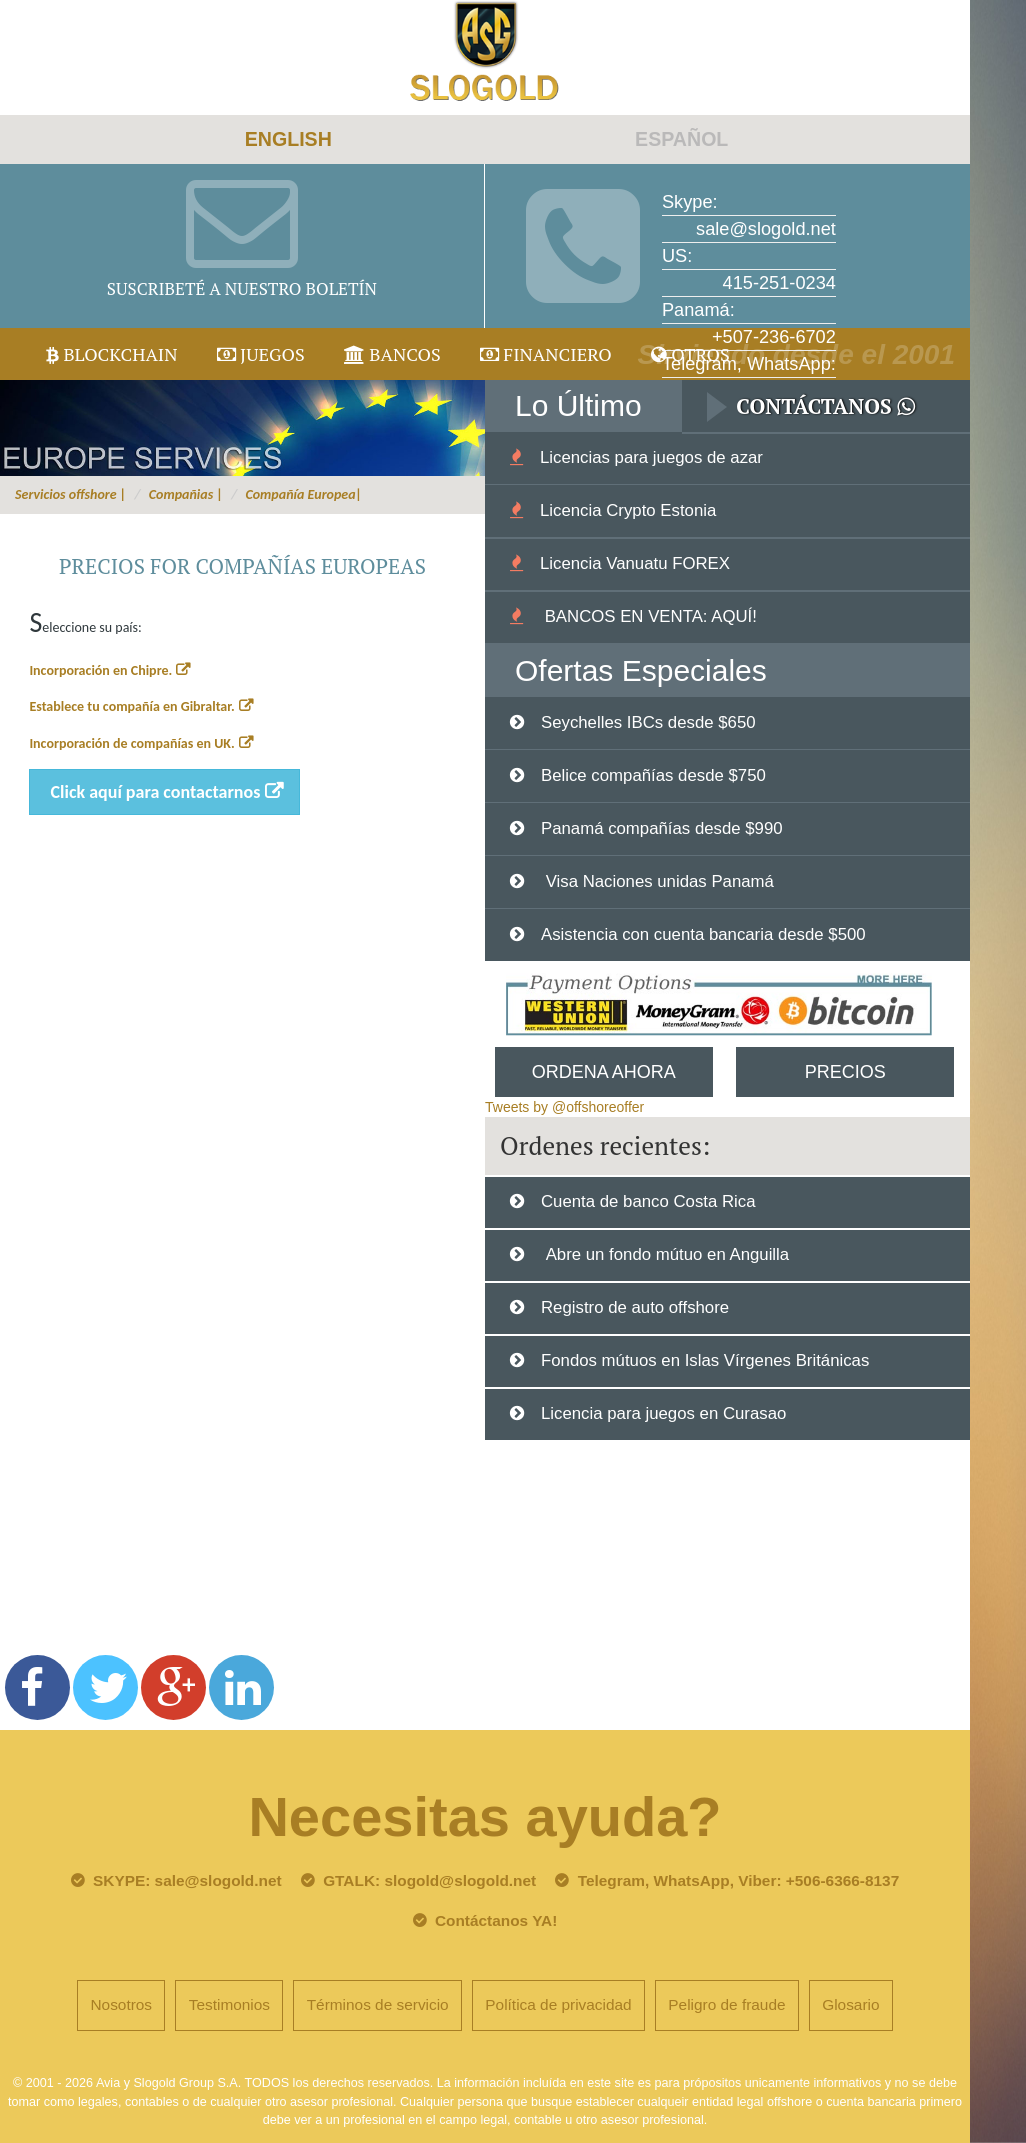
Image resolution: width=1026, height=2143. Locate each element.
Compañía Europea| (303, 494)
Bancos (392, 354)
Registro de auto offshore (635, 1307)
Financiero (546, 354)
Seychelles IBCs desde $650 (648, 722)
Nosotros (121, 2004)
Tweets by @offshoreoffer (564, 1107)
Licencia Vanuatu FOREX (635, 563)
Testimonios (229, 2004)
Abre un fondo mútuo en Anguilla (665, 1254)
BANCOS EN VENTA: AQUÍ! (648, 616)
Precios (845, 1072)
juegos (261, 354)
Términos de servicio (378, 2004)
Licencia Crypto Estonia (628, 510)
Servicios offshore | (70, 494)
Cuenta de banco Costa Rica (648, 1201)
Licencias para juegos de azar (651, 457)
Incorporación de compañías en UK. (131, 743)
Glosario (850, 2004)
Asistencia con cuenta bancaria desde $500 (703, 934)
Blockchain (112, 354)
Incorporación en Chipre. (100, 670)
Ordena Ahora (604, 1072)
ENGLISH (288, 139)
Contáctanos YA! (496, 1920)
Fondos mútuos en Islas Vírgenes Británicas (705, 1360)
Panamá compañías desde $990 (662, 828)
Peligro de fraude (726, 2004)
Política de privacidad (558, 2004)
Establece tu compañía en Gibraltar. (131, 706)
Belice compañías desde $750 (653, 775)
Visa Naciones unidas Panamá (657, 881)
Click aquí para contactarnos (156, 792)
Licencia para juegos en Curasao (663, 1413)
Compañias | (186, 494)
